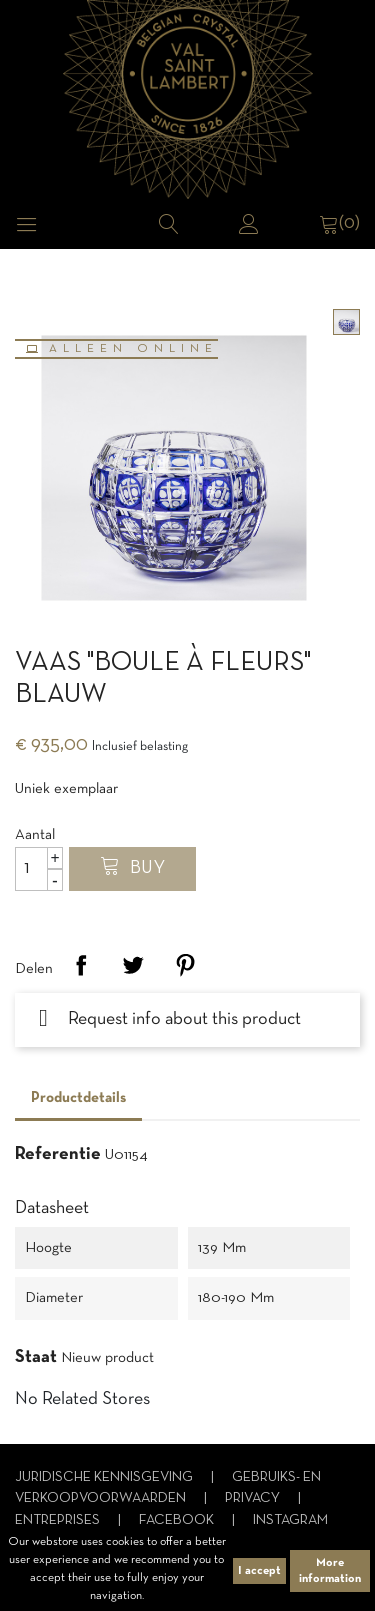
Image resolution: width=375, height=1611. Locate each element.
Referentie (58, 1154)
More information (330, 1571)
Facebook (178, 1520)
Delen (81, 965)
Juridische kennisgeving (105, 1477)
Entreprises (59, 1520)
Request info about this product (170, 1019)
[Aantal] (39, 869)
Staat (36, 1357)
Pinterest (185, 965)
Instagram (290, 1520)
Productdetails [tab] (78, 1098)
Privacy (254, 1498)
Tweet (133, 965)
